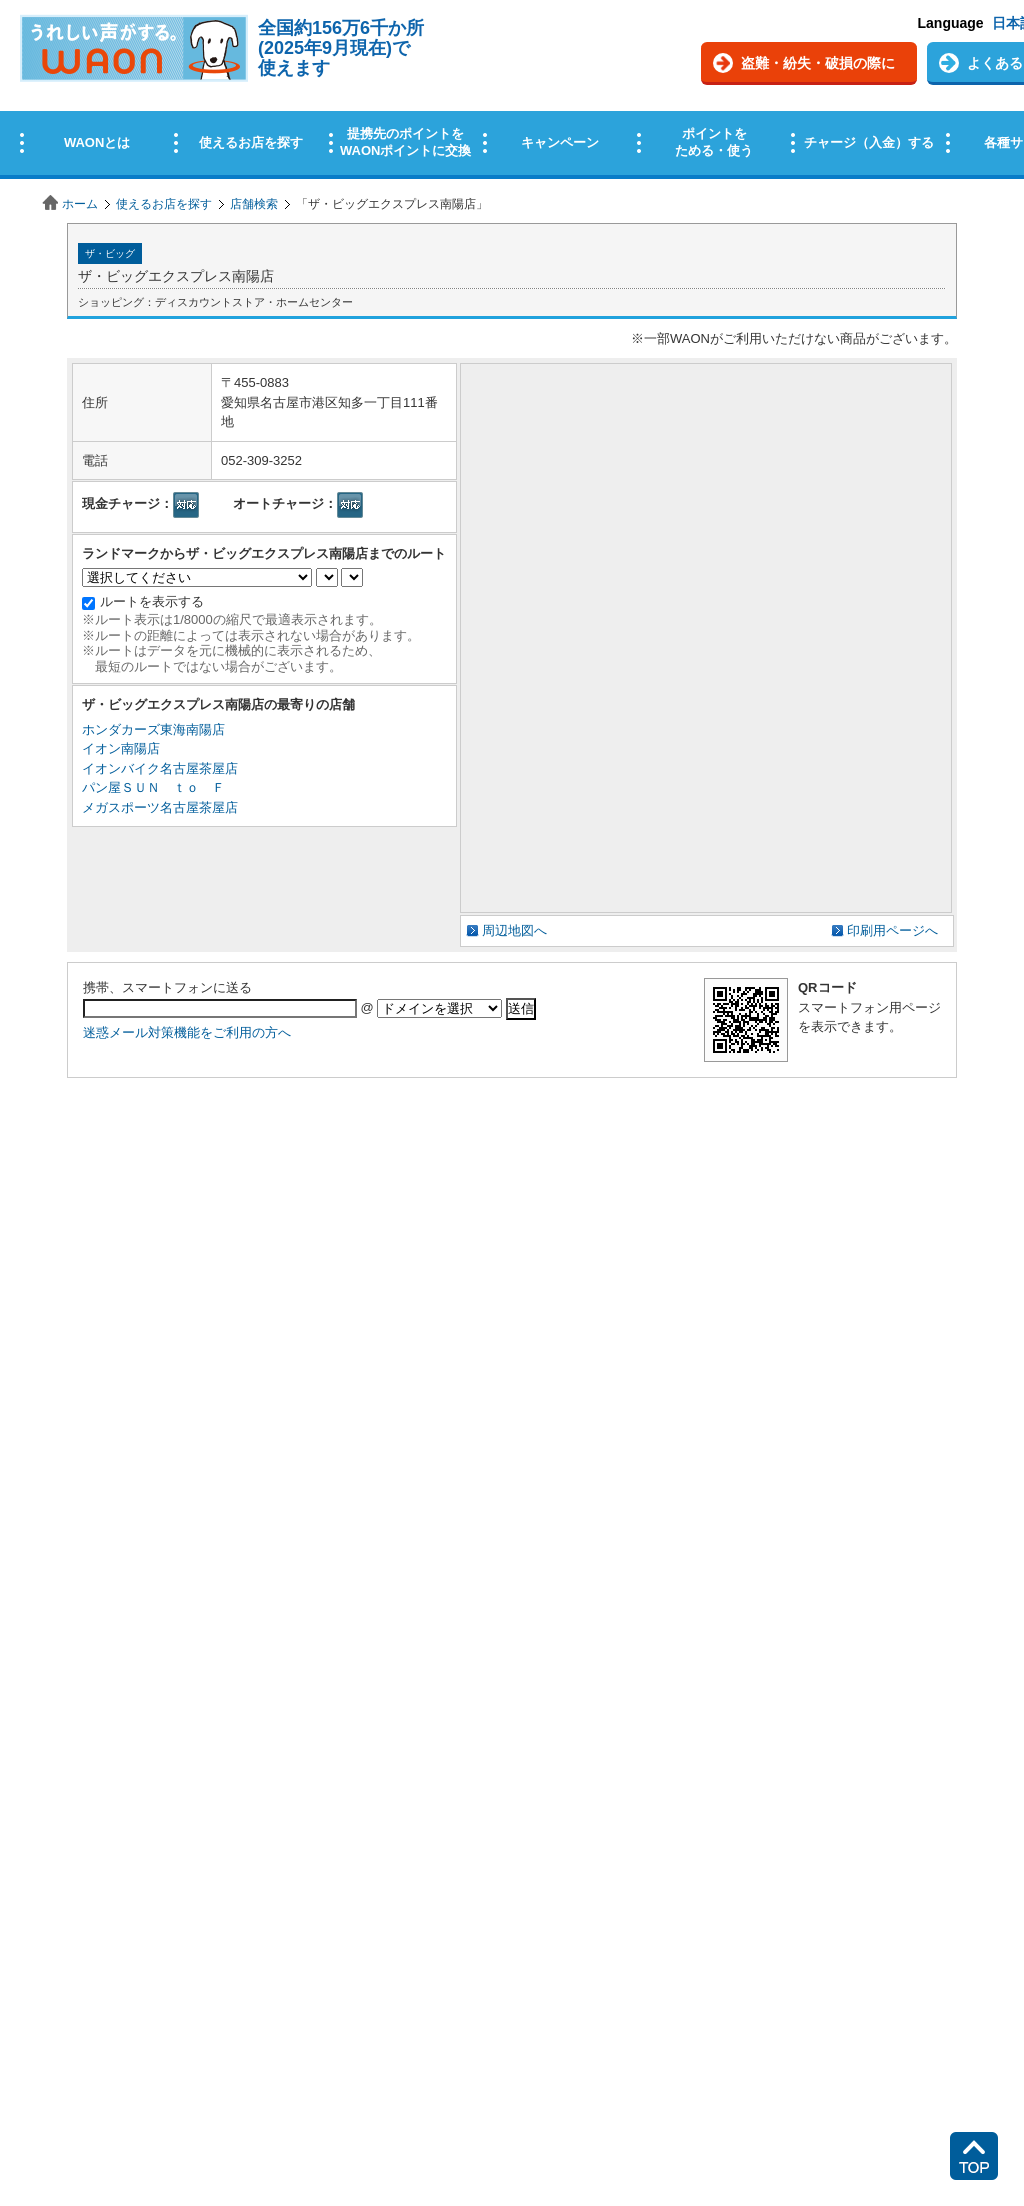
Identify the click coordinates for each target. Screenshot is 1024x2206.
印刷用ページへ (892, 930)
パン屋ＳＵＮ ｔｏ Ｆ (153, 787)
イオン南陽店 (121, 748)
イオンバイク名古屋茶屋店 (160, 768)
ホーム (80, 204)
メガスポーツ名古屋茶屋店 (160, 807)
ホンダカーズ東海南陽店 (153, 729)
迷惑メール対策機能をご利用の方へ (187, 1032)
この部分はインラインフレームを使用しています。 (512, 92)
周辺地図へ (514, 930)
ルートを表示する (152, 601)
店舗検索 (254, 204)
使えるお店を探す (164, 204)
